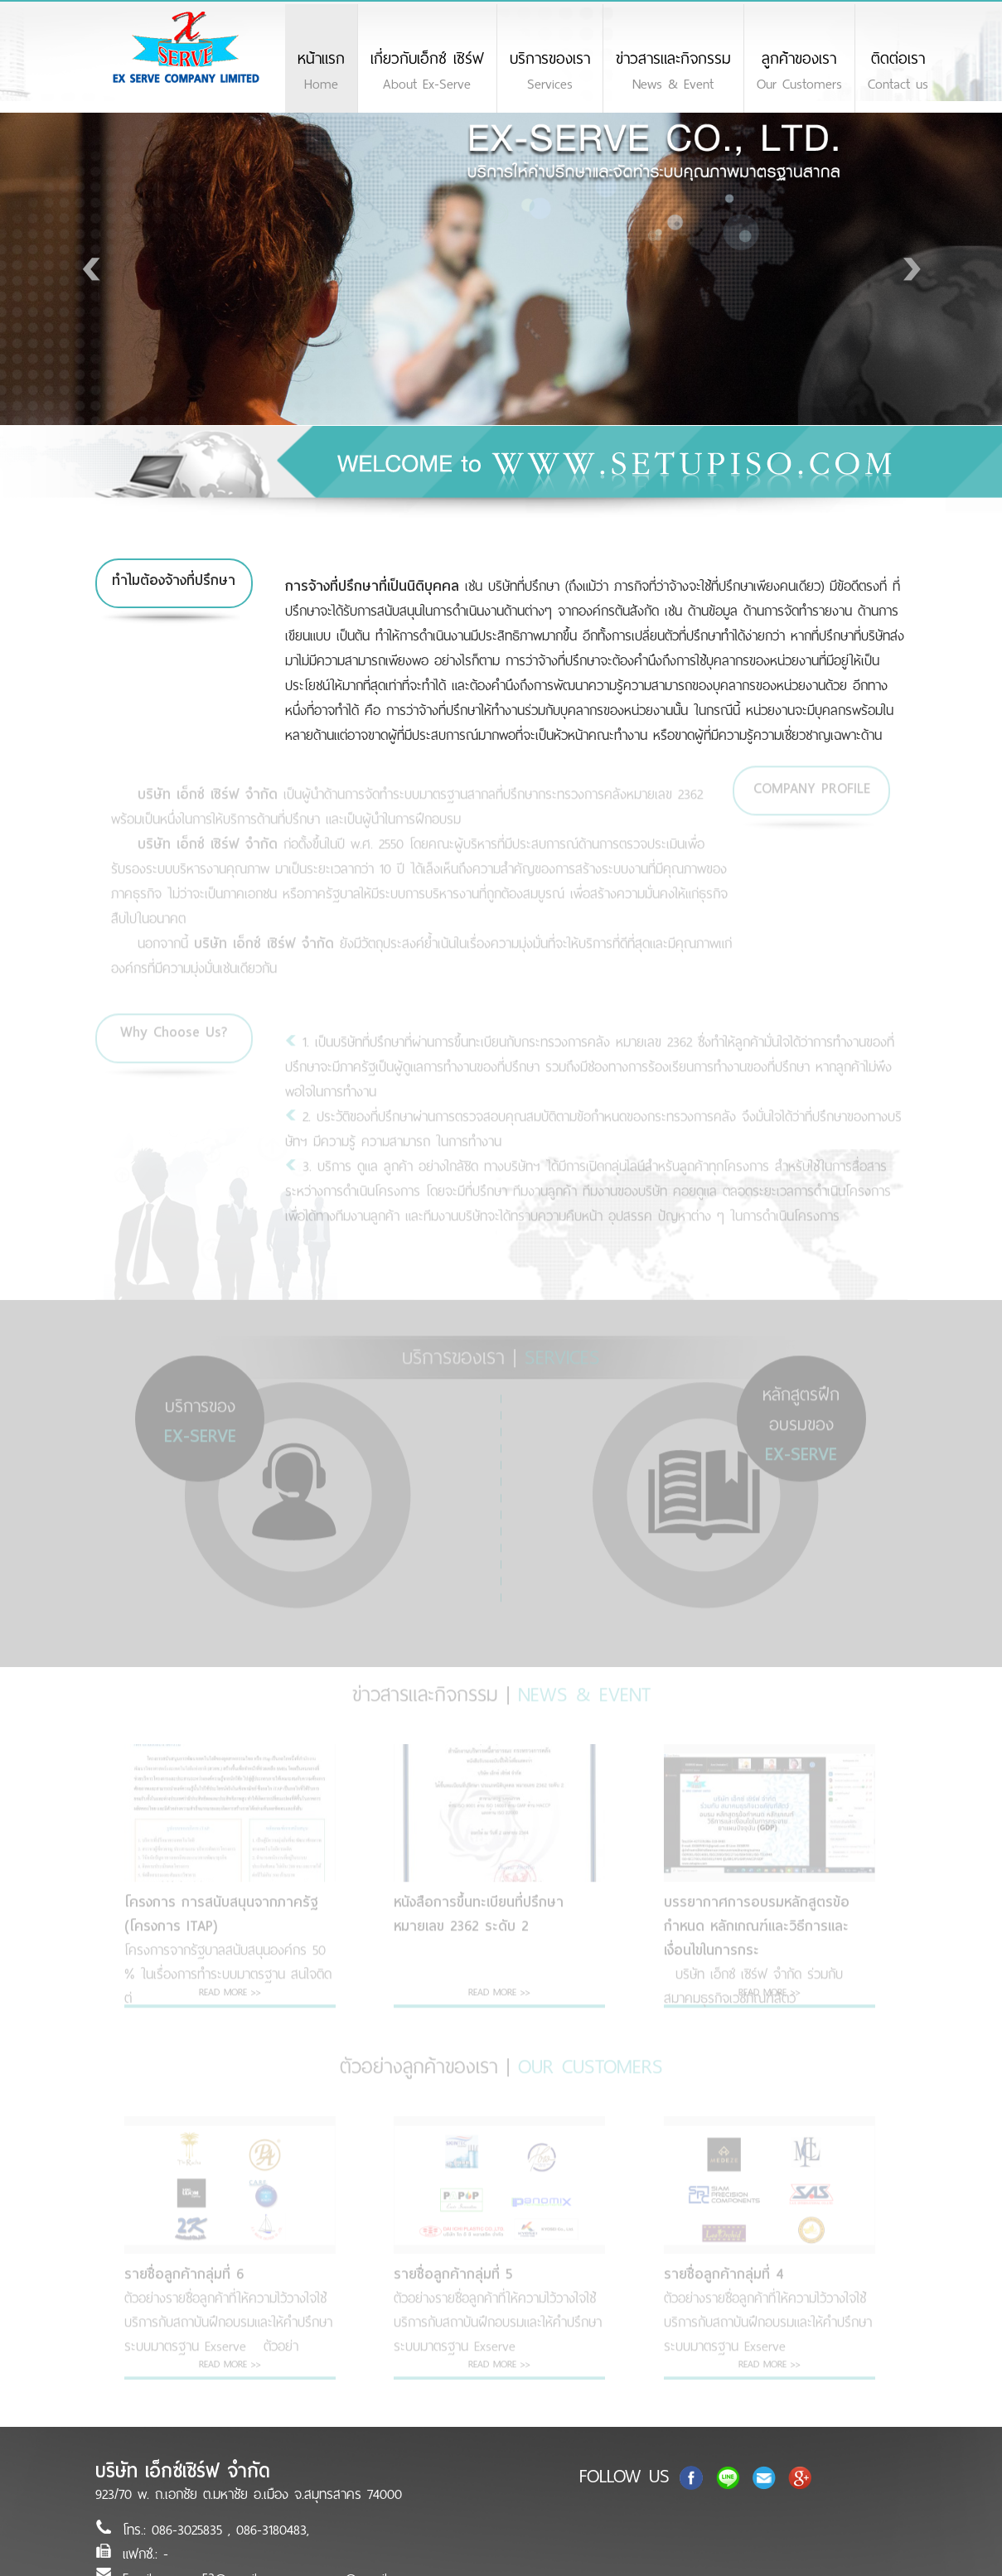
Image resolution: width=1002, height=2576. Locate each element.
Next (908, 269)
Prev (93, 269)
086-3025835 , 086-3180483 (229, 2530)
